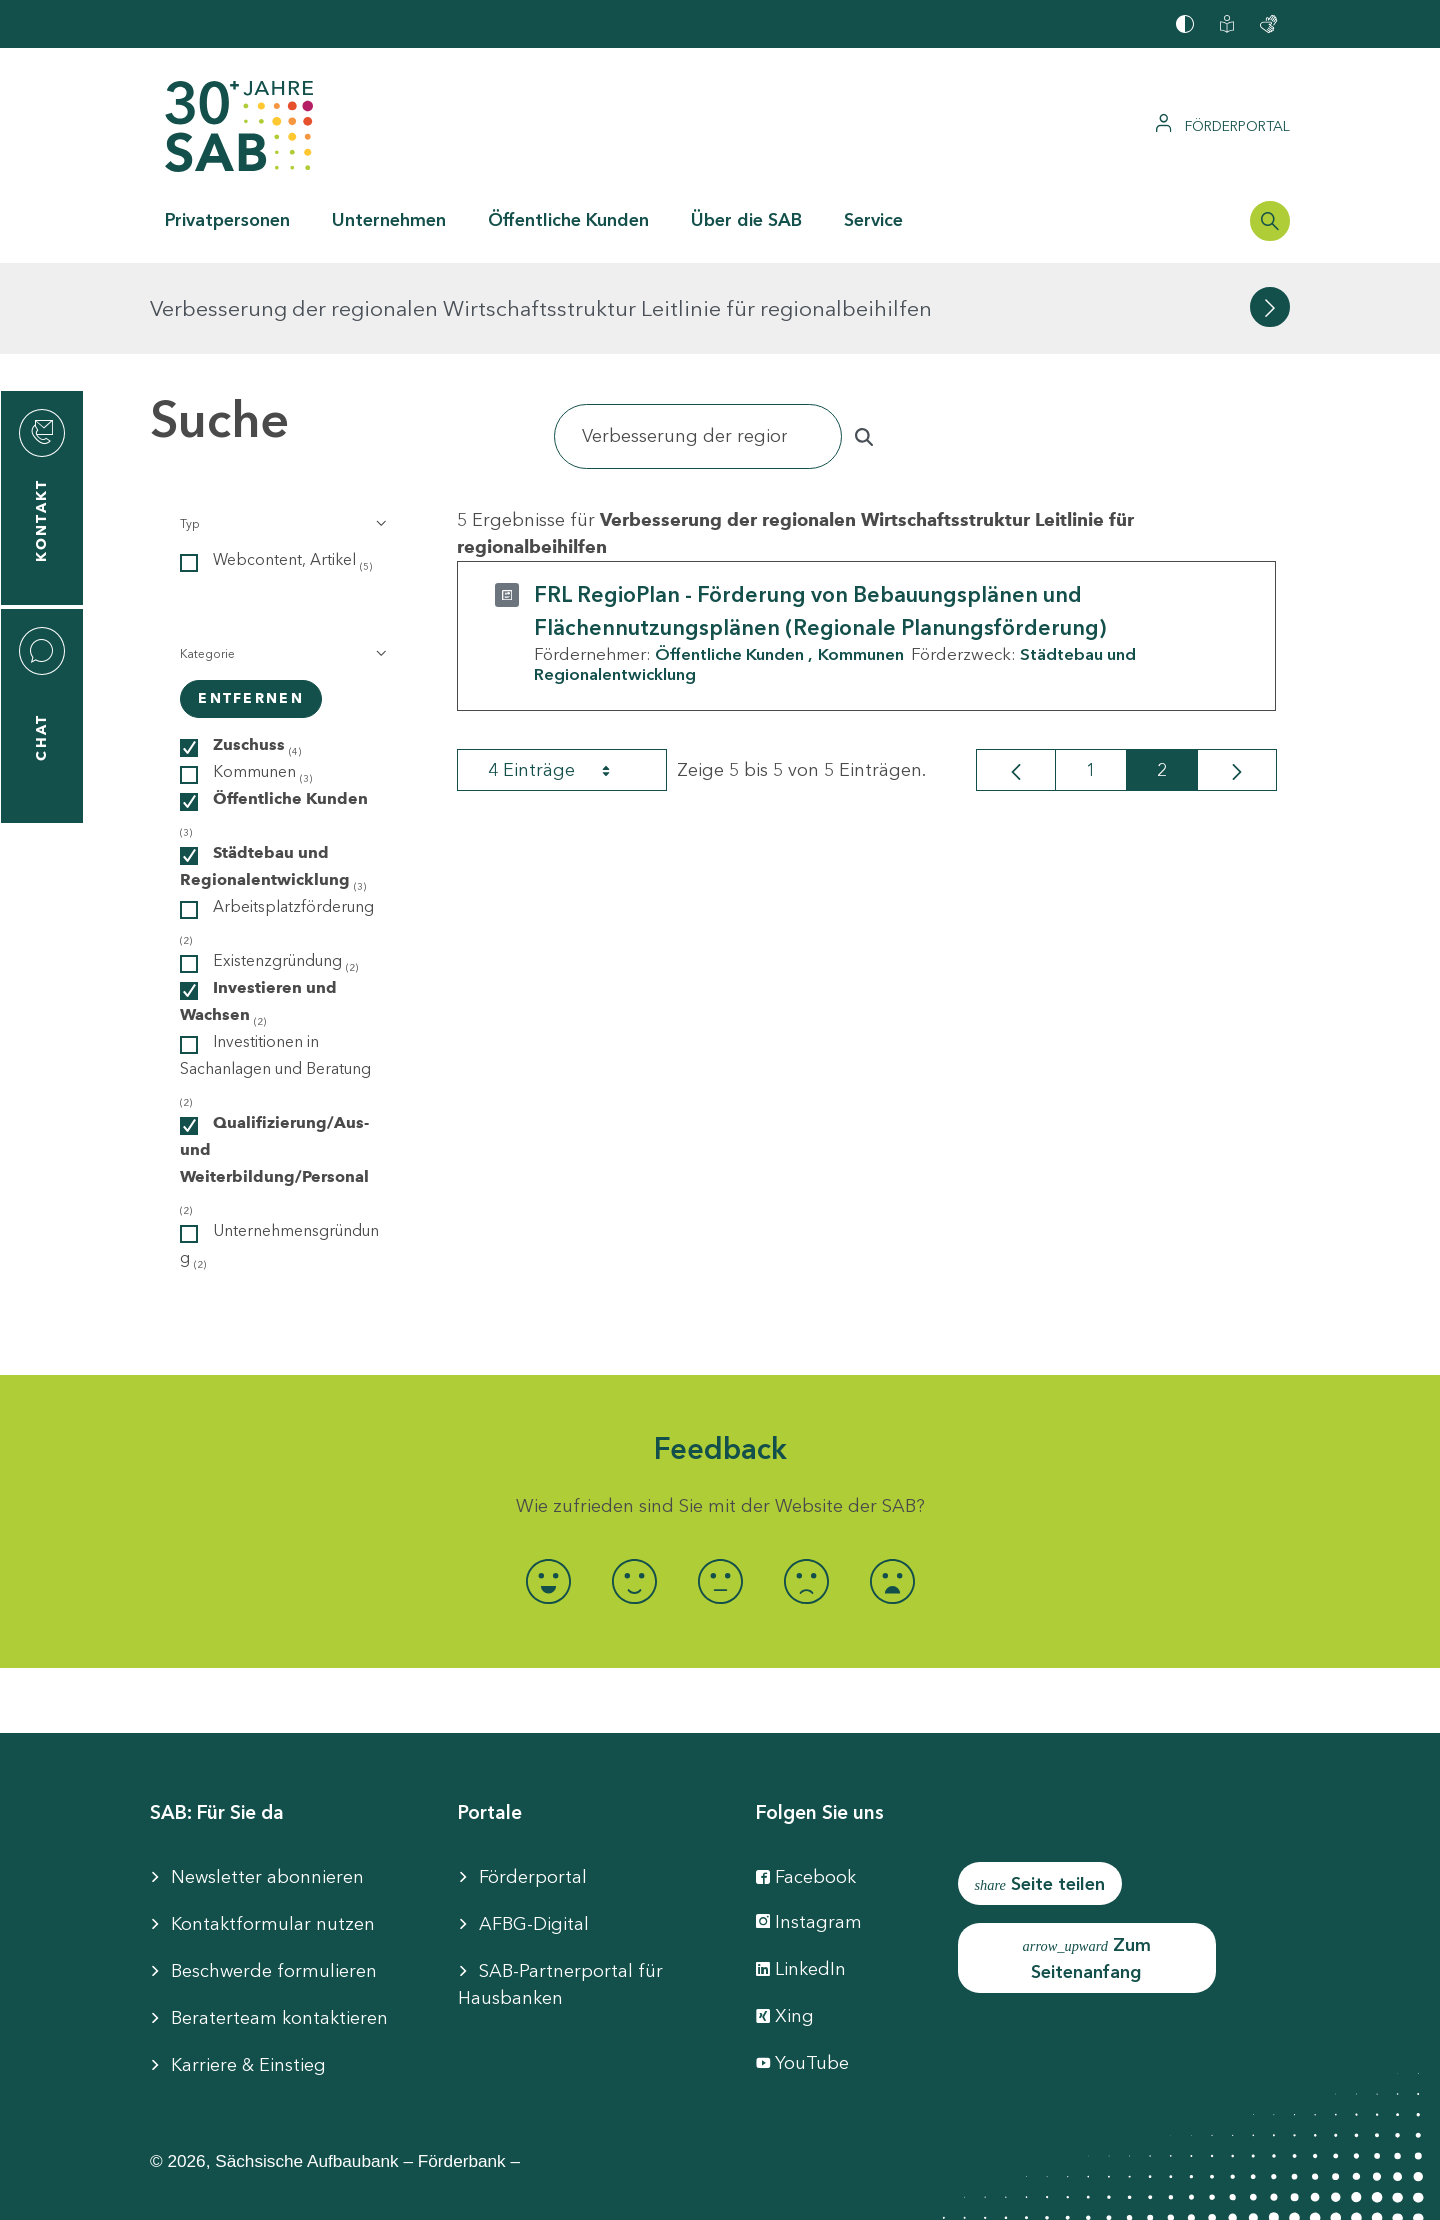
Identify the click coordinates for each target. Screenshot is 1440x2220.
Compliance (1061, 2190)
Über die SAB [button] (746, 220)
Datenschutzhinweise (892, 2190)
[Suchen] (698, 345)
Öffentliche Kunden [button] (568, 220)
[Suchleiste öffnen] (1270, 221)
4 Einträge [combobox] (567, 679)
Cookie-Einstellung (693, 2190)
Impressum (378, 2190)
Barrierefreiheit (519, 2190)
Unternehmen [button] (389, 220)
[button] (281, 433)
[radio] (548, 1490)
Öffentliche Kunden (729, 563)
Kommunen (861, 563)
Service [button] (873, 220)
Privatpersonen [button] (227, 220)
